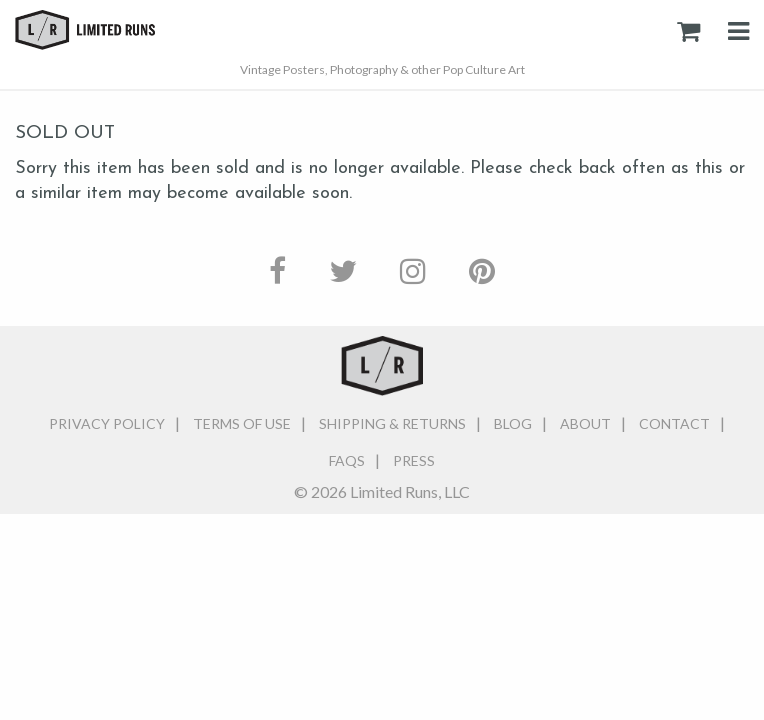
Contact (674, 423)
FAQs (347, 460)
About (585, 423)
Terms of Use (242, 423)
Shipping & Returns (392, 423)
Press (414, 460)
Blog (513, 423)
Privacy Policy (107, 423)
